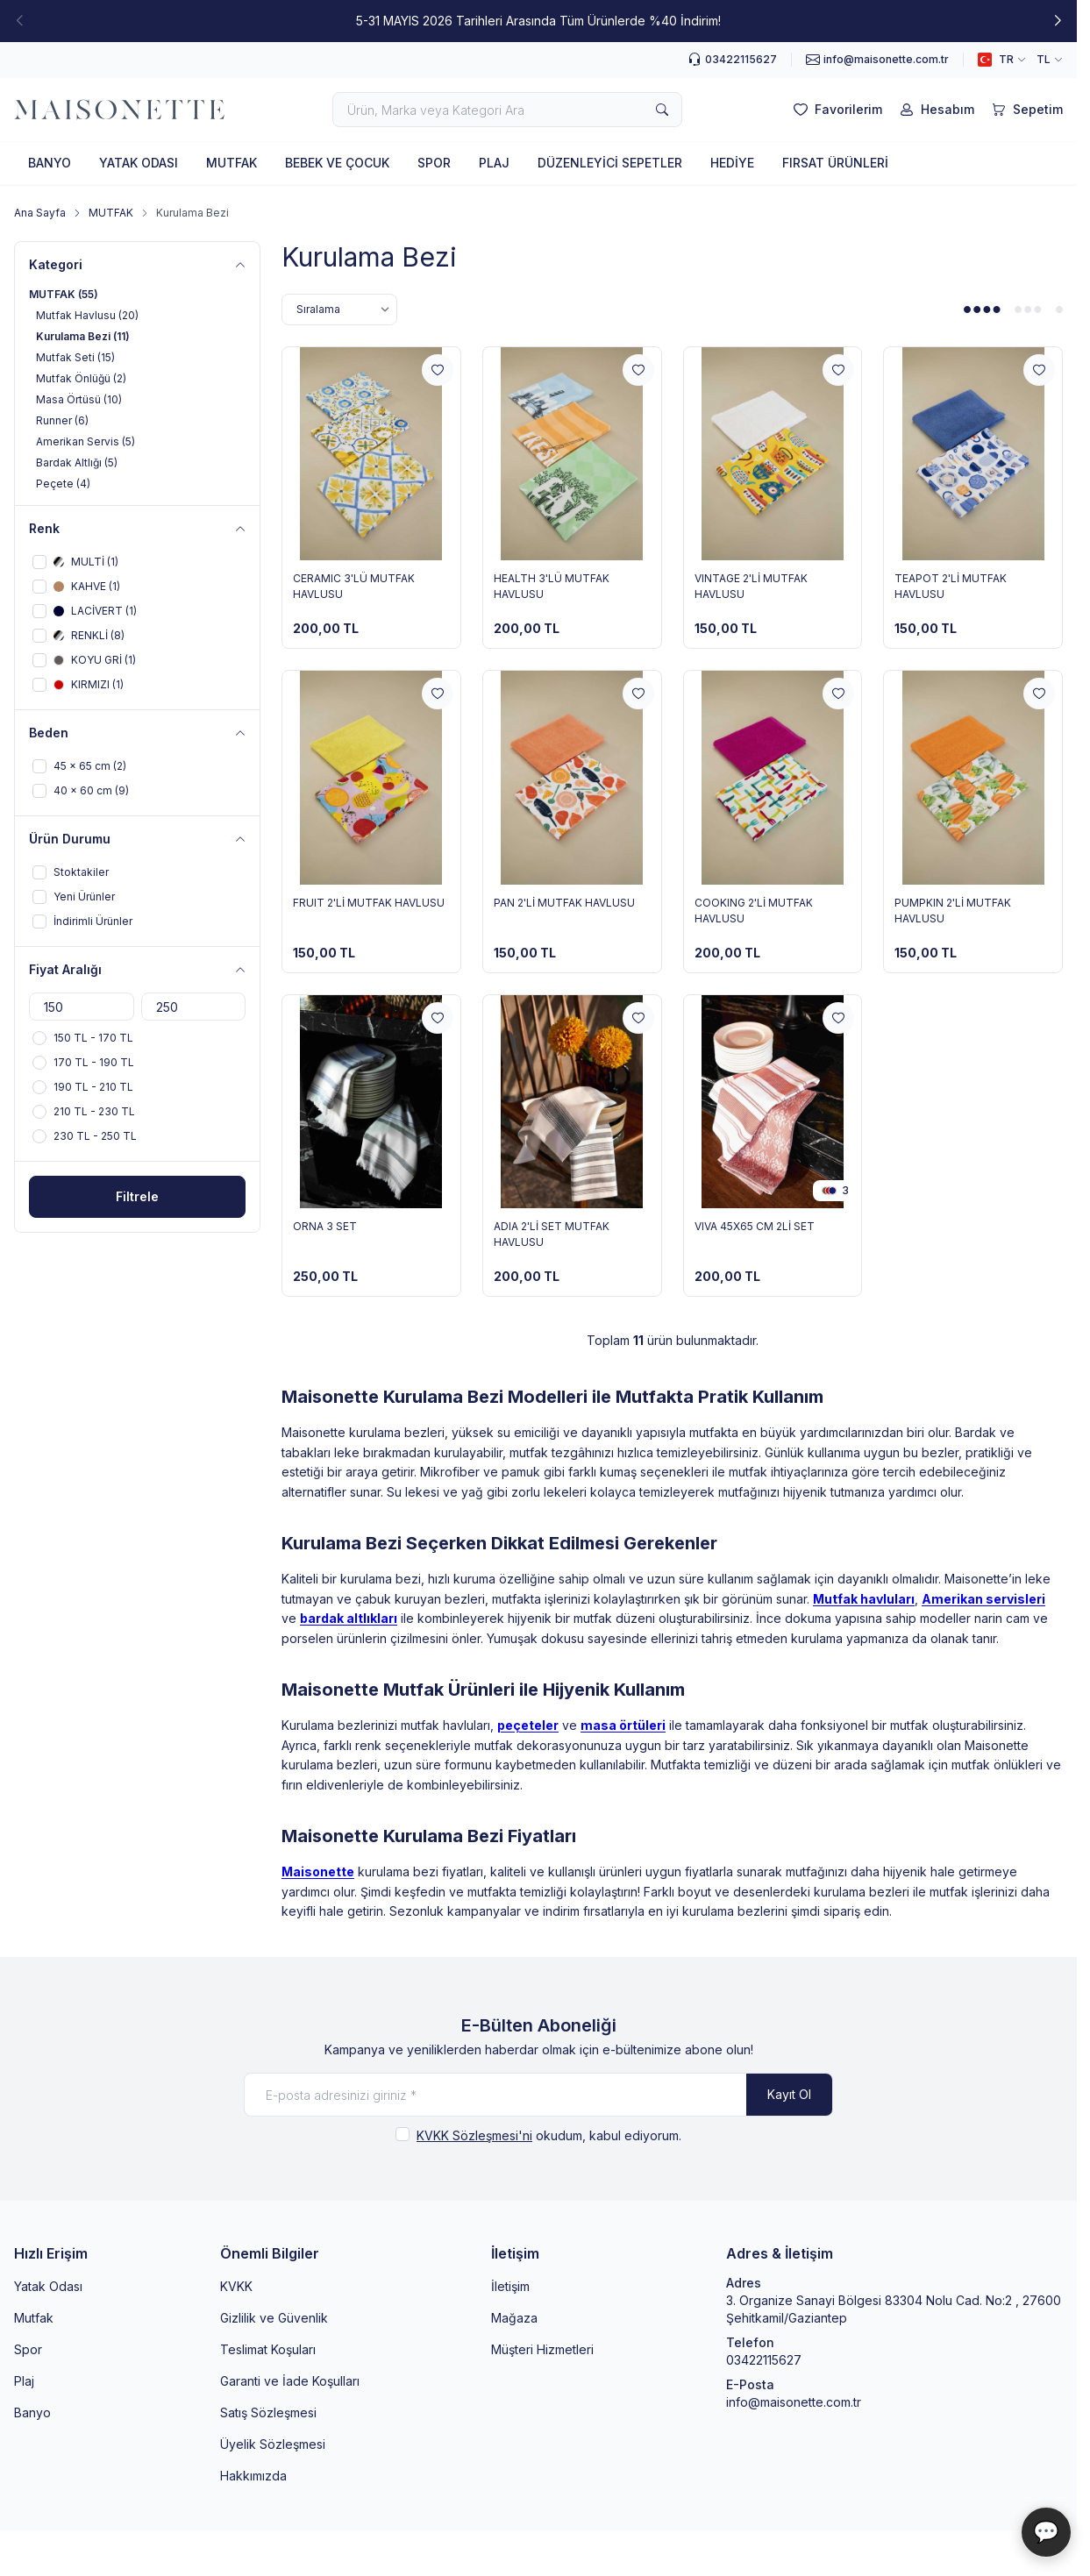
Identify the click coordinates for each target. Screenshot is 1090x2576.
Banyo (32, 2412)
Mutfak (33, 2317)
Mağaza (514, 2317)
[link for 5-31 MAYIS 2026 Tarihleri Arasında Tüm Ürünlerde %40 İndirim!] (538, 21)
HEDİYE (732, 162)
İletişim (510, 2286)
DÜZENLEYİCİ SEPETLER (610, 162)
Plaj (24, 2380)
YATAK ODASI (138, 162)
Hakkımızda (253, 2475)
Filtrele (137, 1196)
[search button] (662, 109)
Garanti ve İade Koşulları (290, 2380)
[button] (1057, 21)
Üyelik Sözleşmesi (272, 2444)
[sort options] (339, 309)
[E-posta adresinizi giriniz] (538, 2095)
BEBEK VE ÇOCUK (337, 162)
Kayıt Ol (789, 2094)
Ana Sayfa (40, 212)
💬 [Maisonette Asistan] (1046, 2532)
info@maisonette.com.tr (793, 2402)
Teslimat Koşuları (268, 2349)
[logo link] (119, 110)
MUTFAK (231, 162)
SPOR (434, 162)
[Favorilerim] (836, 109)
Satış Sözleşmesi (268, 2412)
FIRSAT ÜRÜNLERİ (835, 162)
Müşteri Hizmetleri (542, 2349)
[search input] (507, 109)
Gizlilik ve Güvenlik (274, 2317)
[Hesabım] (935, 109)
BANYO (49, 162)
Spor (28, 2349)
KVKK (236, 2286)
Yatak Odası (48, 2286)
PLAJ (494, 162)
